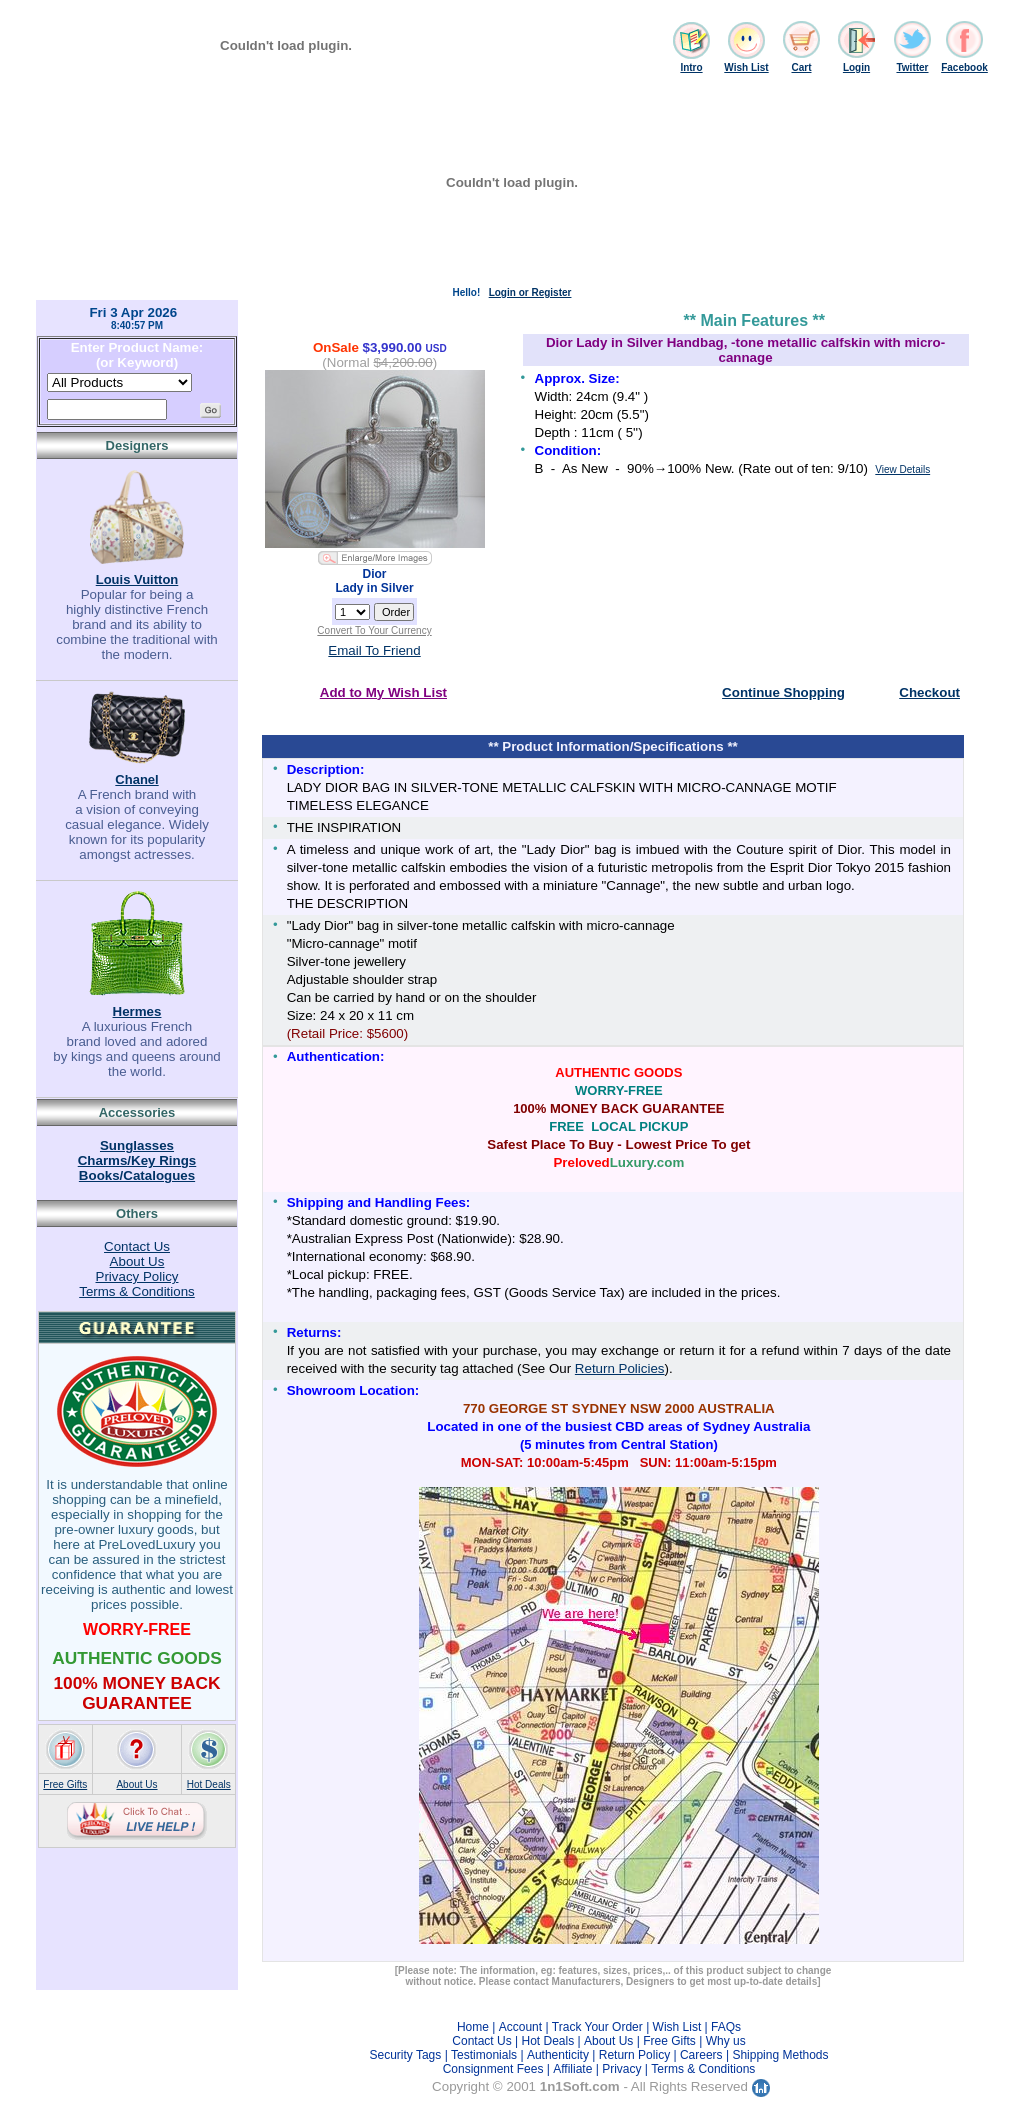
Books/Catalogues (137, 1175)
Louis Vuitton (137, 579)
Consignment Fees (493, 2069)
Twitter (912, 67)
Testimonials (484, 2055)
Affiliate (572, 2069)
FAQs (726, 2027)
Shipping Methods (780, 2055)
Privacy (621, 2069)
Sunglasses (137, 1145)
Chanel (136, 779)
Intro (691, 67)
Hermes (137, 1011)
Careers (701, 2055)
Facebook (964, 67)
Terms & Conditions (137, 1291)
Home (473, 2027)
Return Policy (634, 2055)
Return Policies (620, 1368)
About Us (137, 1261)
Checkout (929, 692)
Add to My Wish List (383, 692)
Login (856, 67)
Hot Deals (209, 1784)
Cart (801, 67)
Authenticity (558, 2055)
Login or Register (530, 292)
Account (520, 2027)
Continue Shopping (783, 692)
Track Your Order (597, 2027)
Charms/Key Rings (137, 1160)
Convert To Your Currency (374, 630)
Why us (726, 2041)
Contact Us (137, 1246)
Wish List (746, 67)
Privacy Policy (137, 1276)
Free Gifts (65, 1784)
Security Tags (405, 2055)
